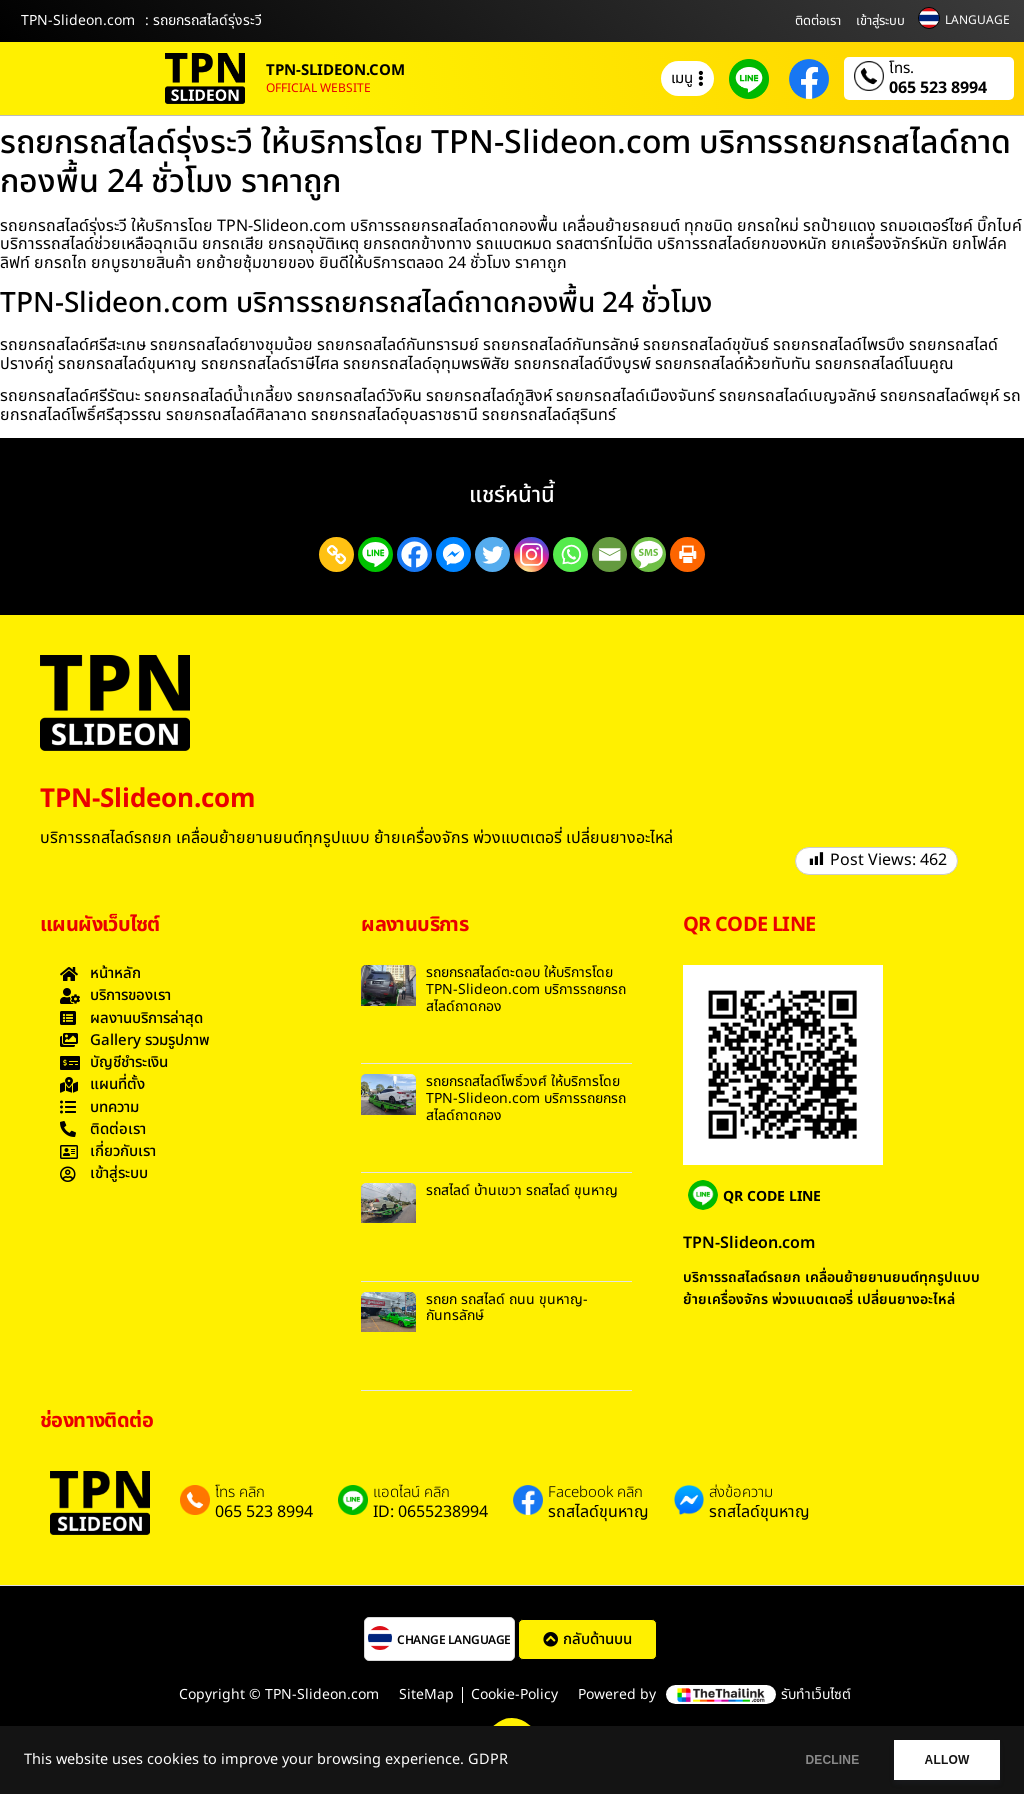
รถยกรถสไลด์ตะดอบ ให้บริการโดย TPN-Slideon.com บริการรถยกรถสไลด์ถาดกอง (526, 989)
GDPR (488, 1760)
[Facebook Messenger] (453, 554)
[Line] (375, 554)
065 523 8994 (938, 88)
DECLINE (819, 1760)
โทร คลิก (240, 1493)
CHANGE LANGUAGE (454, 1640)
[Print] (687, 554)
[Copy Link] (336, 554)
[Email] (609, 554)
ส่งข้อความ (741, 1493)
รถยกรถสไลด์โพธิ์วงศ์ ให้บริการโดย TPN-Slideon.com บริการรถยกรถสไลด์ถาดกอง (526, 1098)
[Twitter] (492, 554)
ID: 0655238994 (430, 1512)
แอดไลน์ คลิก (411, 1493)
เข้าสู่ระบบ (880, 21)
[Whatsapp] (570, 554)
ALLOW (942, 1760)
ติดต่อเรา (818, 21)
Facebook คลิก (595, 1493)
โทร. (901, 69)
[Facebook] (414, 554)
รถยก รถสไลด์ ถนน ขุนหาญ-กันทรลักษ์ (507, 1308)
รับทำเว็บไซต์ (816, 1694)
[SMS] (648, 554)
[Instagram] (531, 554)
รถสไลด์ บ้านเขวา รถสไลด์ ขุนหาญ (522, 1190)
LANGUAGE (977, 20)
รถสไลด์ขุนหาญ (598, 1512)
